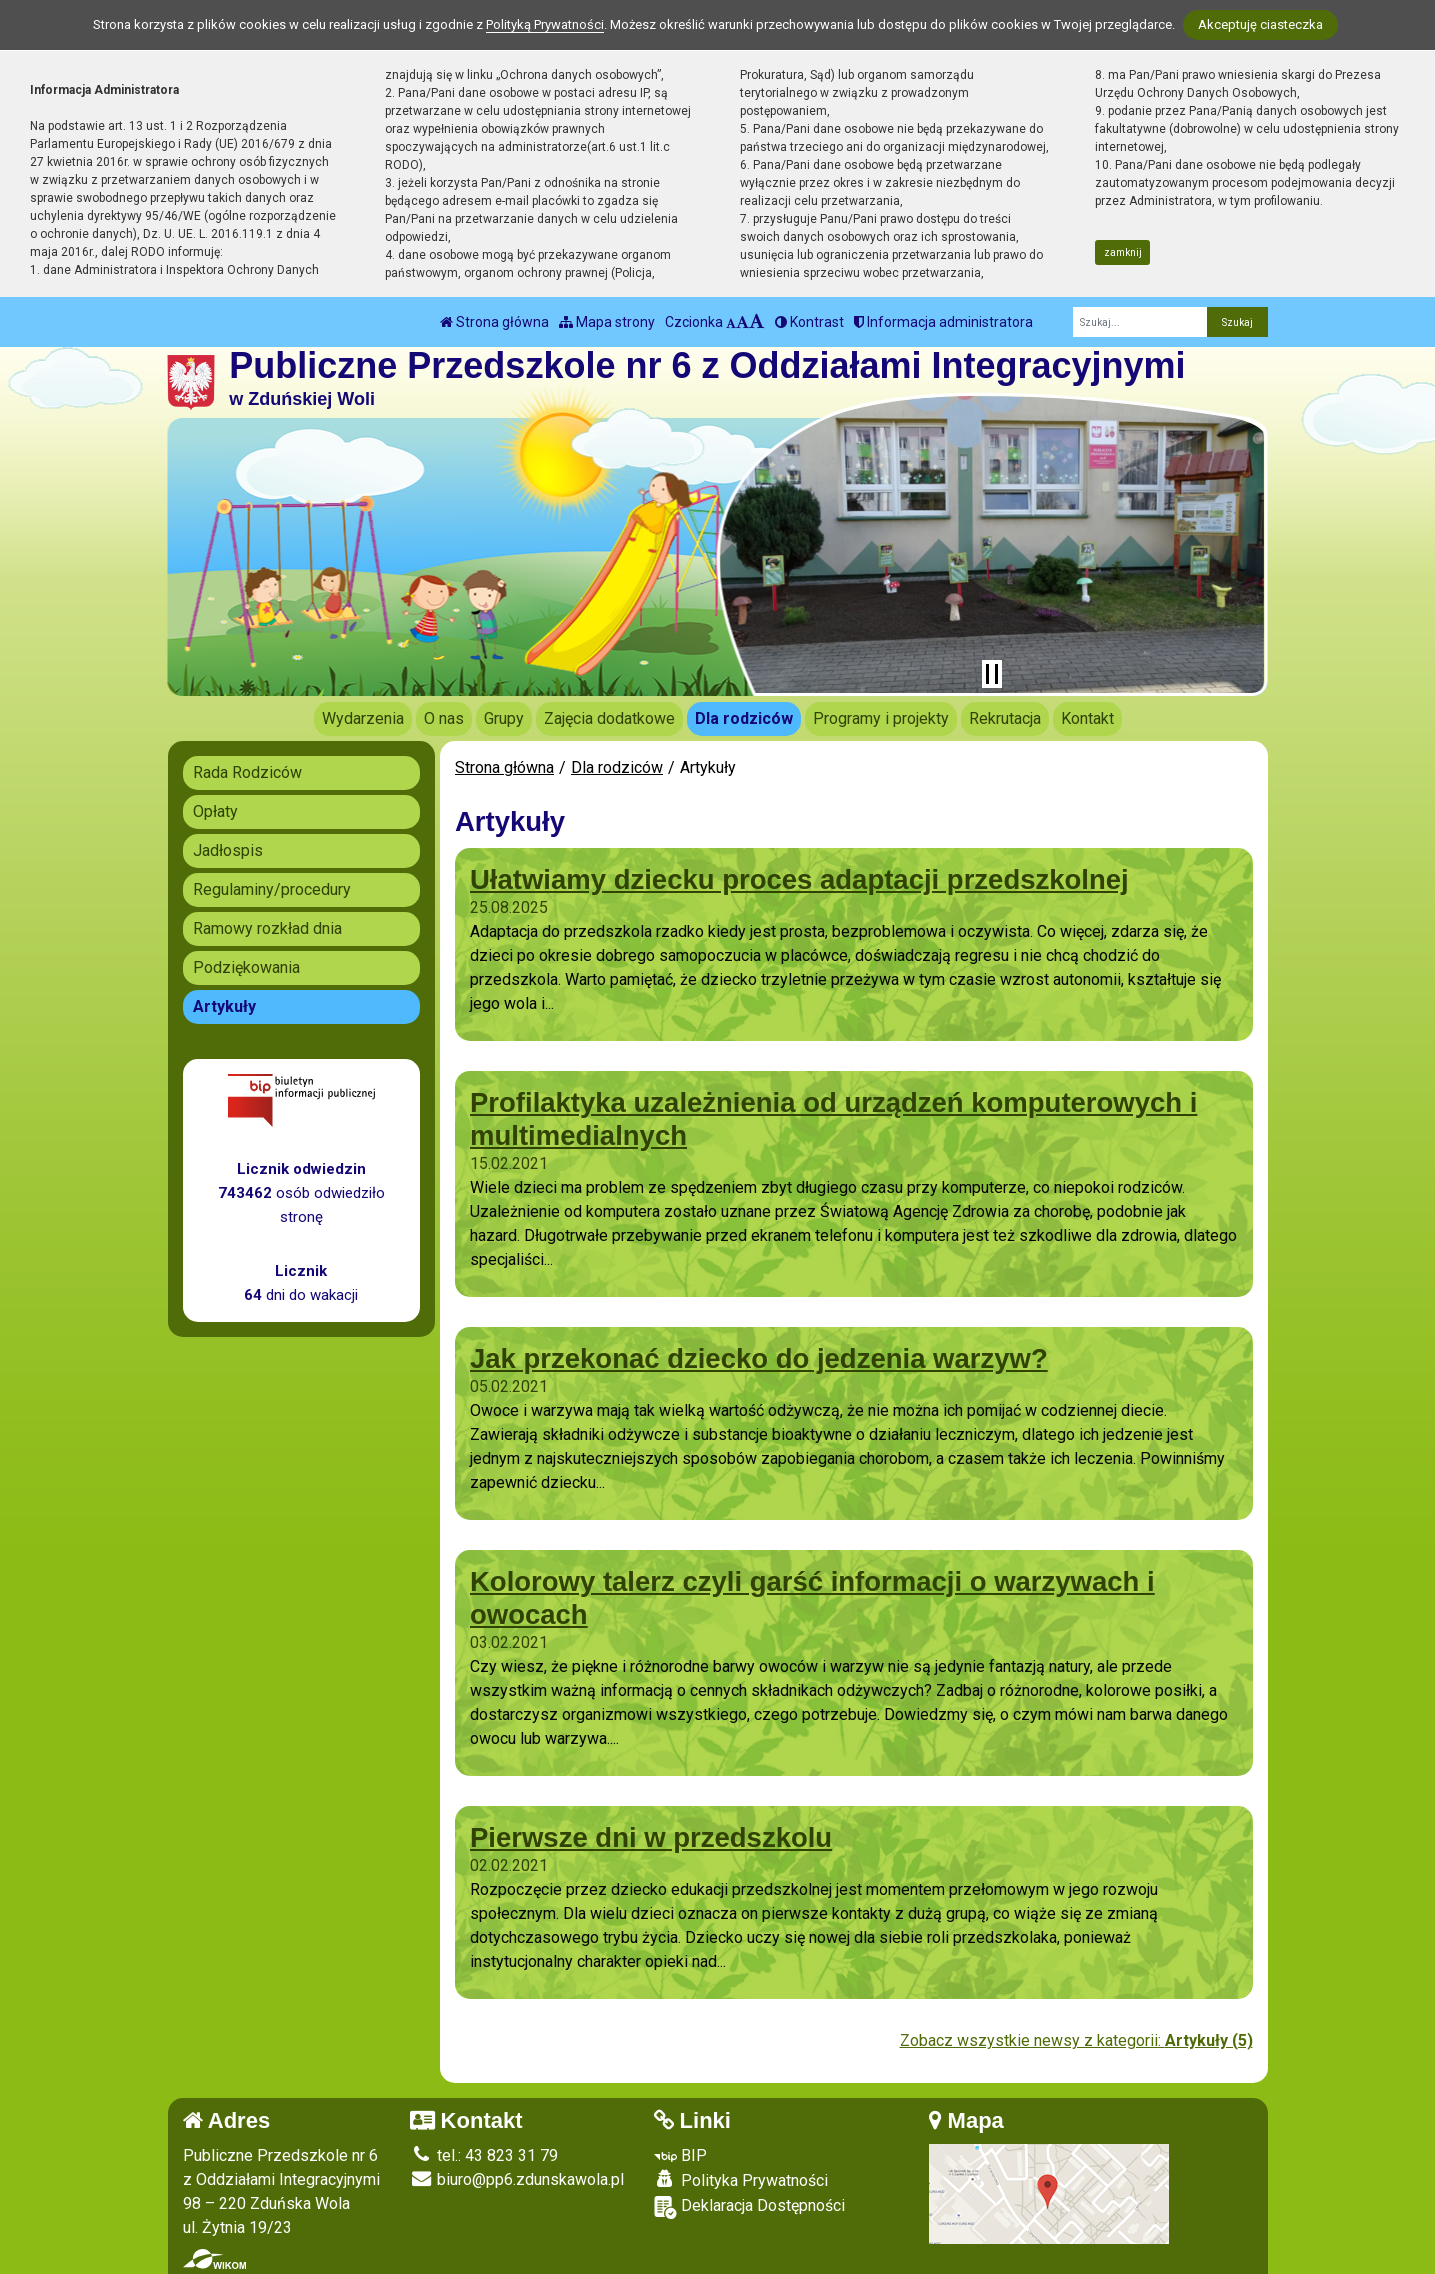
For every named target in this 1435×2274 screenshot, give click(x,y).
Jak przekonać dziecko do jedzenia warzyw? (759, 1358)
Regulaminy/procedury (272, 889)
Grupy (504, 718)
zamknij (1123, 252)
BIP (680, 2155)
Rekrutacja (1005, 718)
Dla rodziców (744, 718)
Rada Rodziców (247, 772)
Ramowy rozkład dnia (267, 928)
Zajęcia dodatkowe (609, 718)
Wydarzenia (363, 718)
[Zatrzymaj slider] (992, 674)
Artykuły (224, 1006)
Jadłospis (228, 850)
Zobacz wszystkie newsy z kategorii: (1076, 2040)
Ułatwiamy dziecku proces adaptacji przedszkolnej (799, 879)
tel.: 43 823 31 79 (484, 2155)
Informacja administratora (943, 322)
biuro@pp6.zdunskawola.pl (517, 2179)
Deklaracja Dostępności (749, 2207)
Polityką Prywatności (545, 24)
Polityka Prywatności (741, 2180)
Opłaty (215, 811)
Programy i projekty (881, 718)
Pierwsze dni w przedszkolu (651, 1837)
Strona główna (494, 322)
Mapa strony (607, 322)
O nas (444, 718)
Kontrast (809, 322)
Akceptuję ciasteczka (1260, 24)
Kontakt (1087, 718)
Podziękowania (246, 967)
